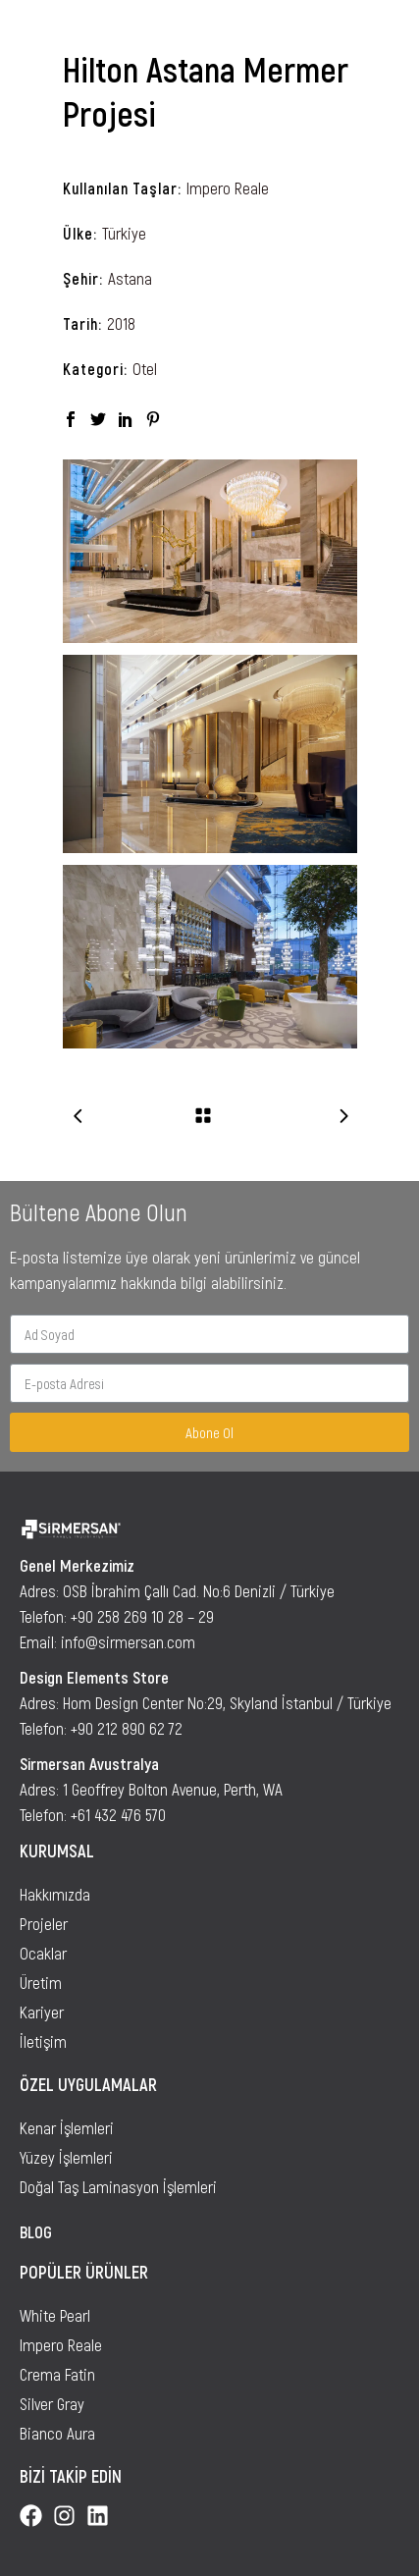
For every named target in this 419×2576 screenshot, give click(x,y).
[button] (387, 28)
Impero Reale (227, 187)
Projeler (44, 1923)
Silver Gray (52, 2403)
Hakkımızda (55, 1894)
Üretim (41, 1982)
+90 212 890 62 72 (127, 1728)
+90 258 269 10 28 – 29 (142, 1616)
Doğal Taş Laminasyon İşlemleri (118, 2186)
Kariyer (42, 2011)
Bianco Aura (57, 2432)
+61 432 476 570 (118, 1814)
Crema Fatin (57, 2374)
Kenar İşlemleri (67, 2127)
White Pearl (55, 2315)
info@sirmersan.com (128, 1641)
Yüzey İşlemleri (66, 2157)
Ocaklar (43, 1952)
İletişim (43, 2041)
